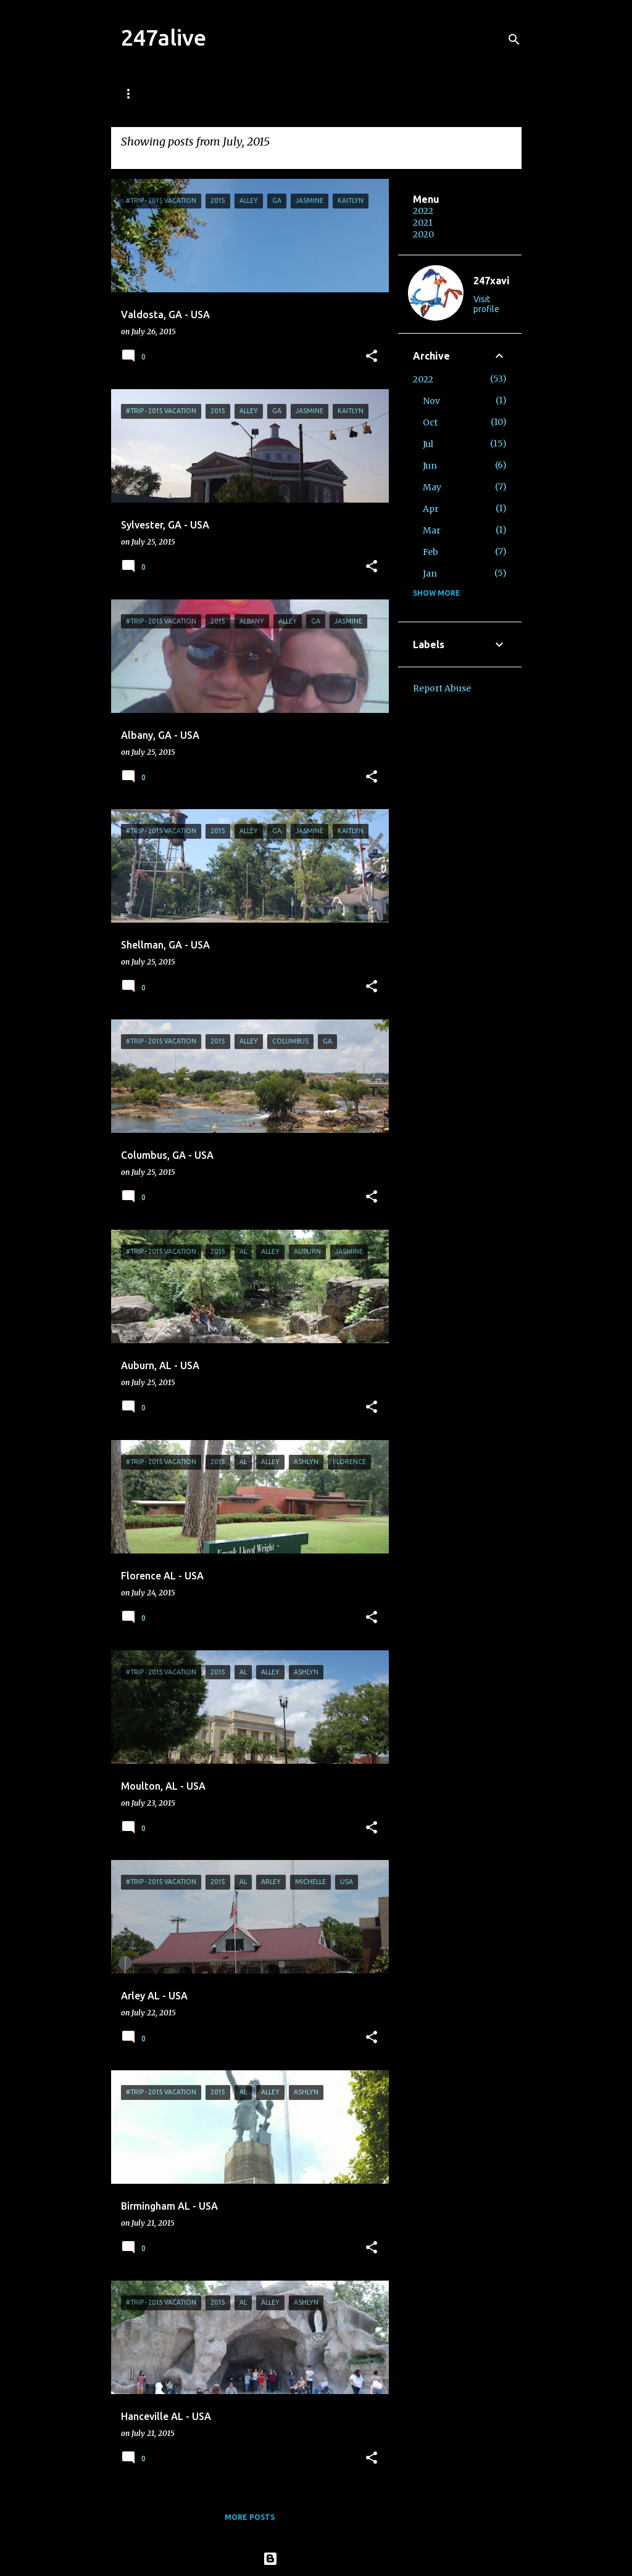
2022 (423, 210)
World (251, 93)
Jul (428, 444)
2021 (423, 222)
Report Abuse (442, 688)
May (432, 487)
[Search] (514, 39)
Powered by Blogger (316, 2558)
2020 (423, 234)
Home (132, 93)
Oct (430, 422)
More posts (250, 2517)
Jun (430, 465)
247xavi (491, 280)
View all (139, 158)
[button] (371, 356)
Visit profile (486, 304)
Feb (430, 552)
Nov (431, 400)
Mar (432, 530)
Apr (431, 508)
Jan (430, 573)
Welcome (191, 93)
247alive (163, 37)
